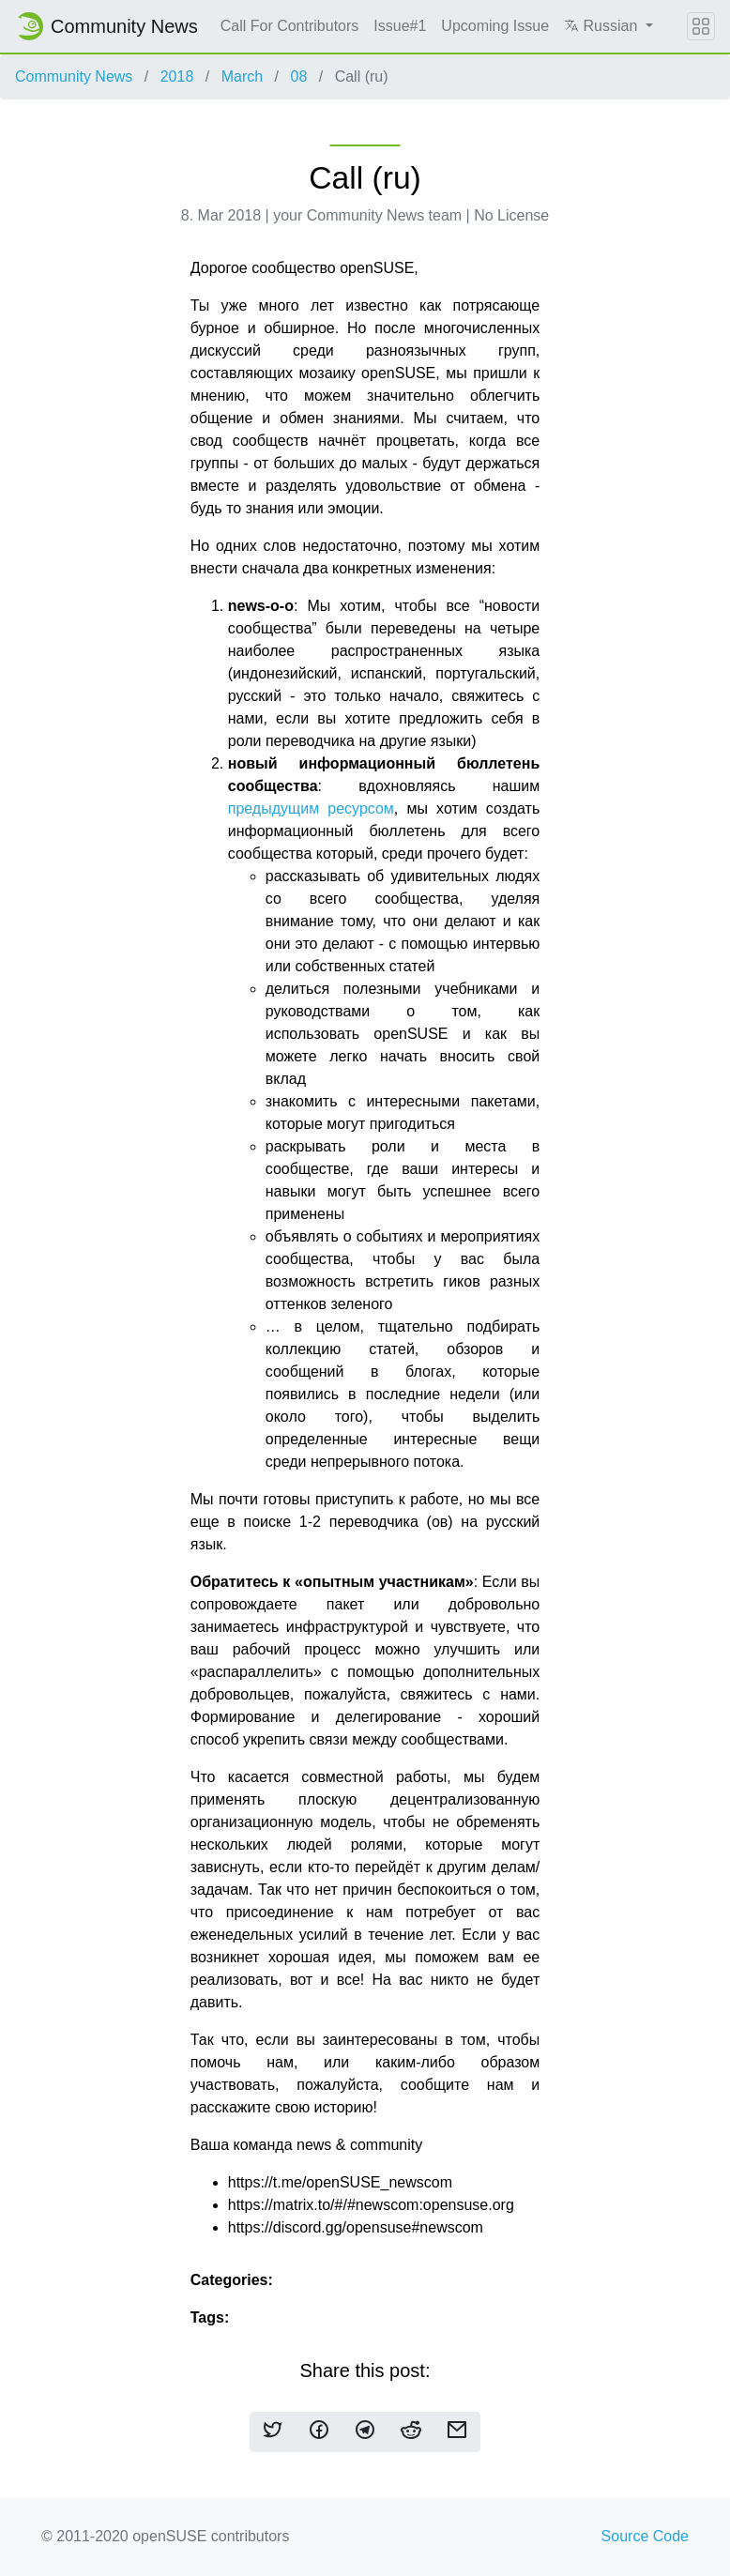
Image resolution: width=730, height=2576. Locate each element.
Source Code (645, 2536)
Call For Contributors (290, 26)
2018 (177, 76)
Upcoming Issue (495, 26)
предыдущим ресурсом (311, 808)
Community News (73, 76)
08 (298, 76)
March (242, 76)
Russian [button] (603, 26)
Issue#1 (399, 26)
